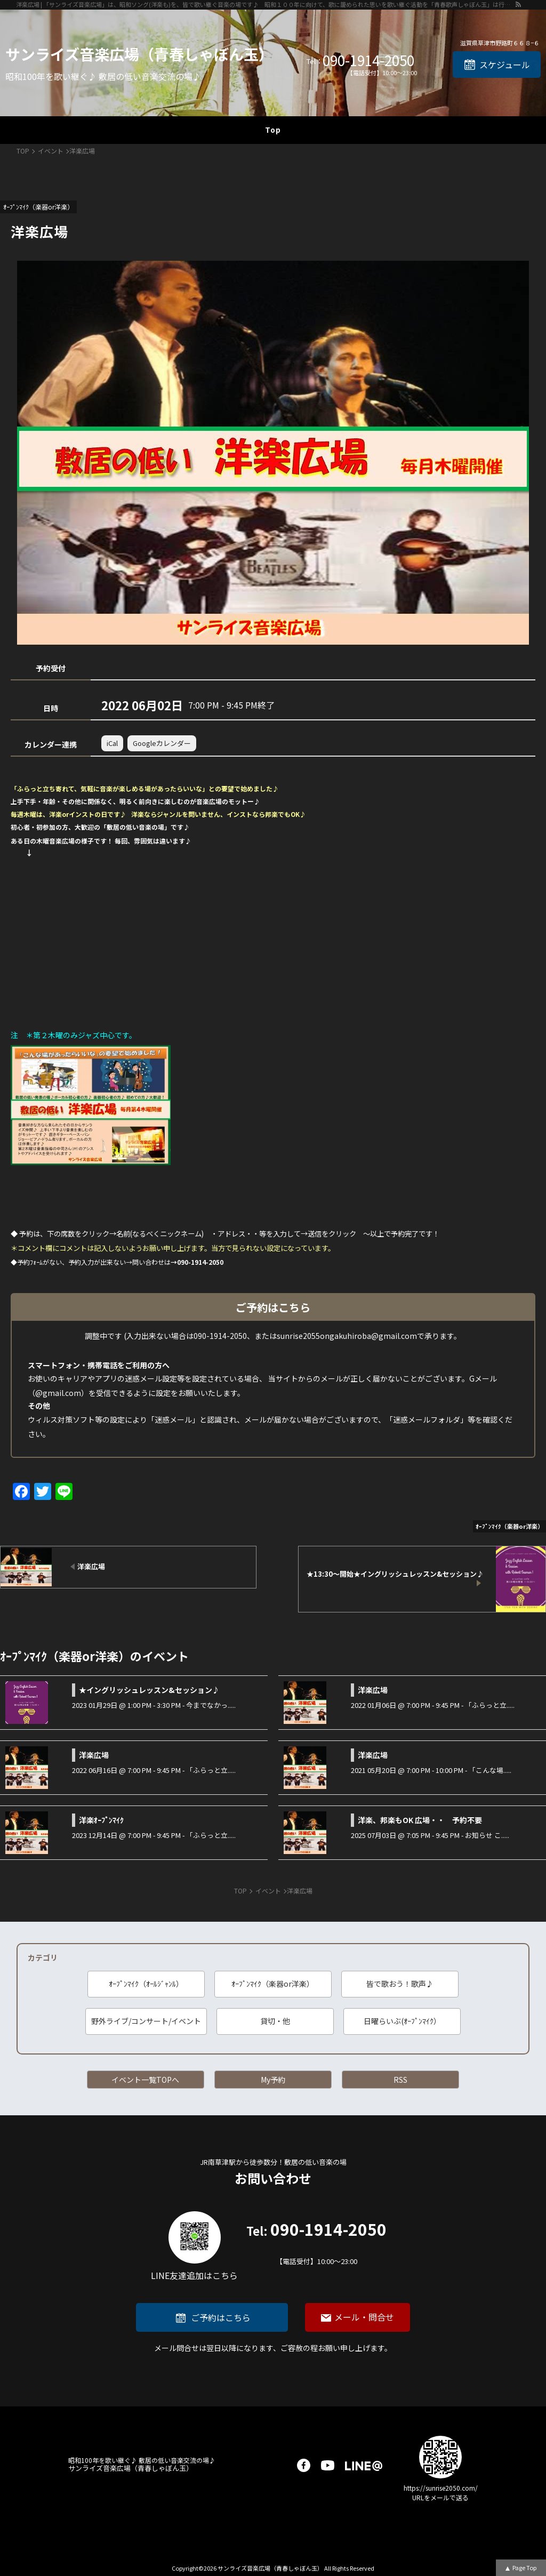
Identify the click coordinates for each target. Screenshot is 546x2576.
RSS (400, 2079)
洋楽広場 (373, 1689)
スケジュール (504, 64)
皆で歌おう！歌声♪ (399, 1983)
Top (273, 129)
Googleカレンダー (162, 743)
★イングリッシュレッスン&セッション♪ (149, 1689)
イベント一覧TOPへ (145, 2079)
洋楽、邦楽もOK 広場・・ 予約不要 (420, 1820)
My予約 (273, 2079)
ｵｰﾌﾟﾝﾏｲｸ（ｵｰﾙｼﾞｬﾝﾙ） (146, 1983)
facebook (303, 2465)
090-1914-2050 (368, 60)
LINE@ (363, 2465)
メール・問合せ (364, 2316)
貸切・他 (275, 2021)
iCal (112, 743)
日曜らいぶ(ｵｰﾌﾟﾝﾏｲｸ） (402, 2021)
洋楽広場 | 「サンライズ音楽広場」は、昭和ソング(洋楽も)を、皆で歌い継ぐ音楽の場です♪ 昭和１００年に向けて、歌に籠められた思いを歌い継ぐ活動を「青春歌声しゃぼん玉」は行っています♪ (265, 4)
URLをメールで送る (440, 2497)
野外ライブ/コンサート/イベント (146, 2021)
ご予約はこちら (221, 2317)
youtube (327, 2465)
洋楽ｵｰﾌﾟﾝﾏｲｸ (101, 1820)
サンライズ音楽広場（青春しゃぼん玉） (139, 54)
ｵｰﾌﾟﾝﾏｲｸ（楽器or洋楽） (272, 1983)
